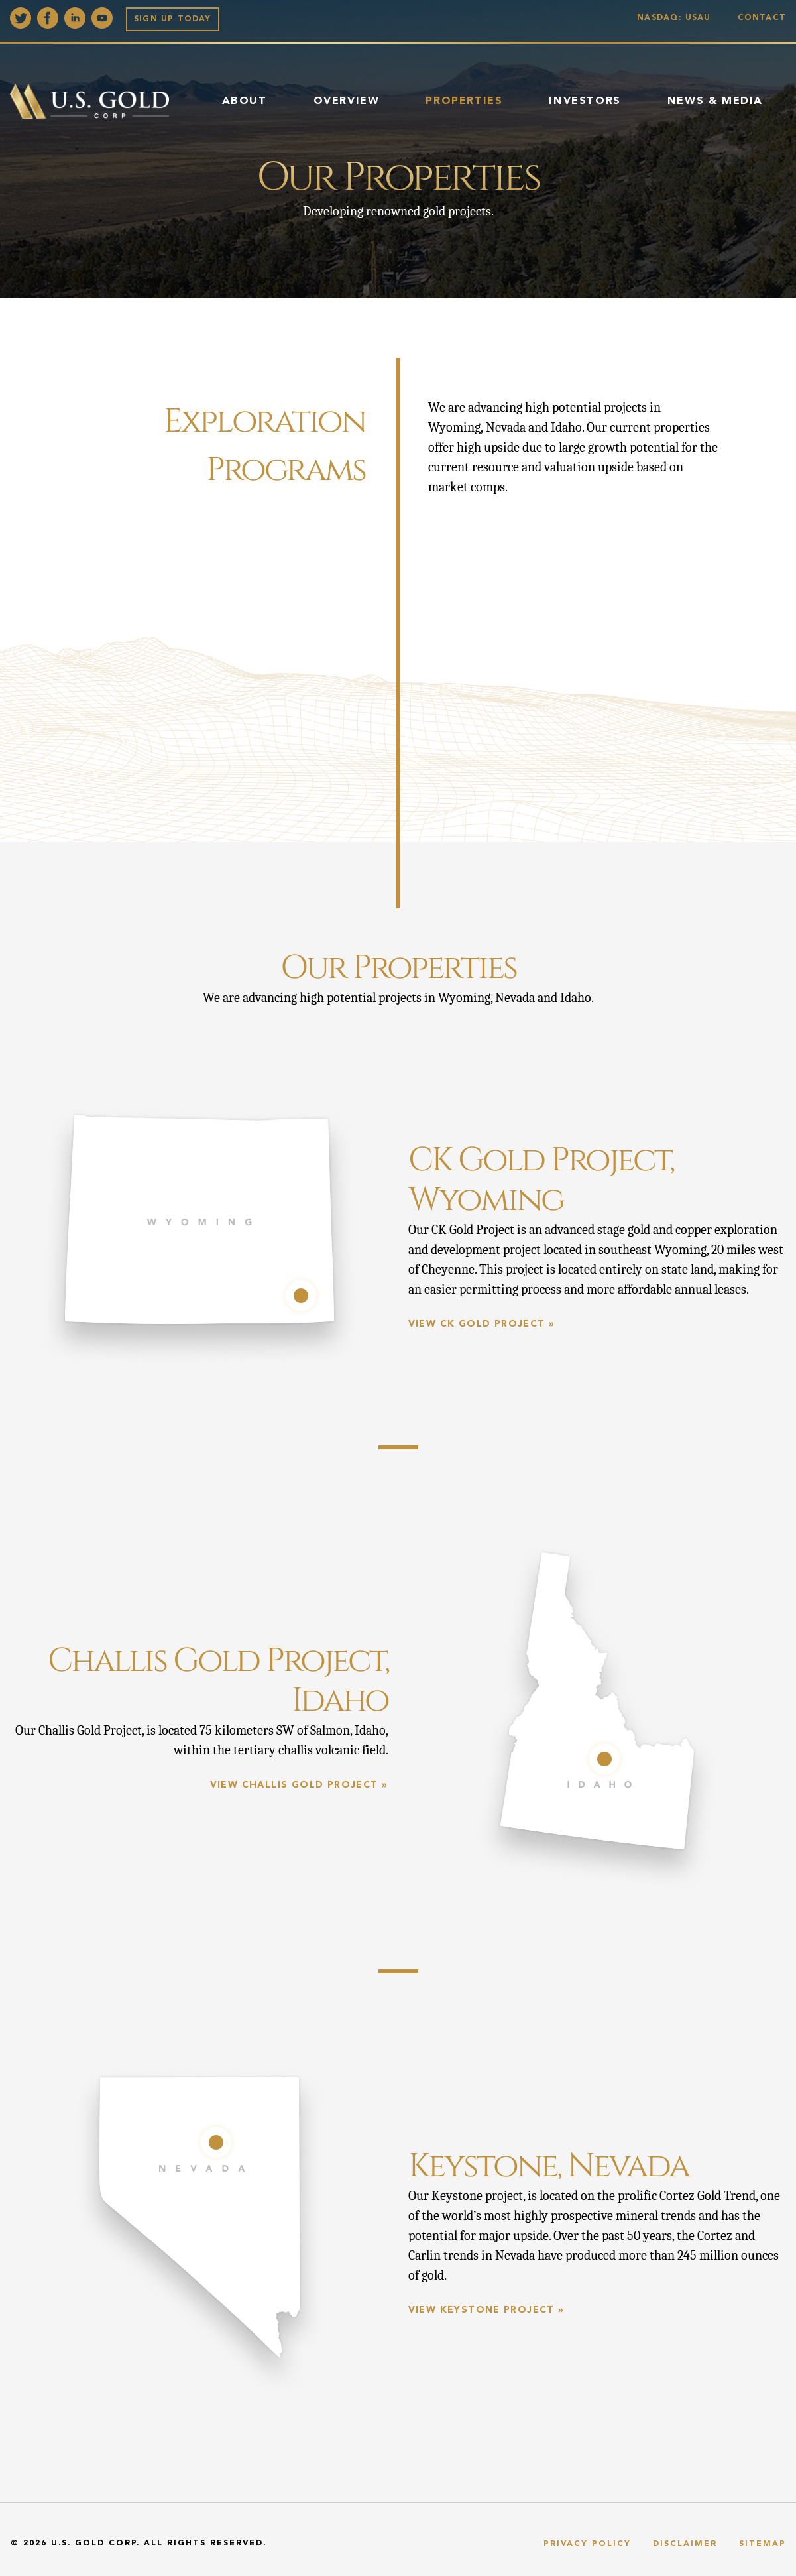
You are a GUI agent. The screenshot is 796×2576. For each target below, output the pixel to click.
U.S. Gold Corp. (95, 2543)
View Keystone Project (481, 2310)
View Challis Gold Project (294, 1785)
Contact (762, 18)
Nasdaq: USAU (677, 18)
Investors (584, 101)
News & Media (715, 101)
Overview (346, 101)
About (244, 101)
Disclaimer (685, 2544)
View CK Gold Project (476, 1324)
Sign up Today (172, 19)
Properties (464, 101)
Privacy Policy (587, 2544)
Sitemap (762, 2544)
